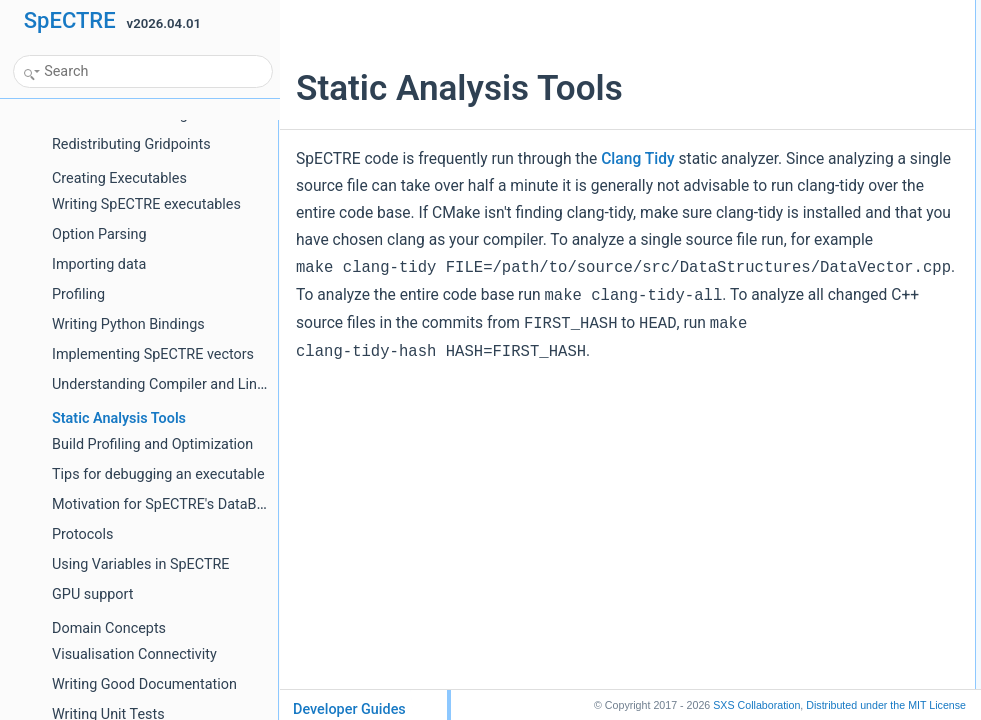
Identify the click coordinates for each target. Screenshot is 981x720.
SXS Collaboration (756, 705)
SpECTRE (70, 20)
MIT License (886, 705)
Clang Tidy (638, 159)
